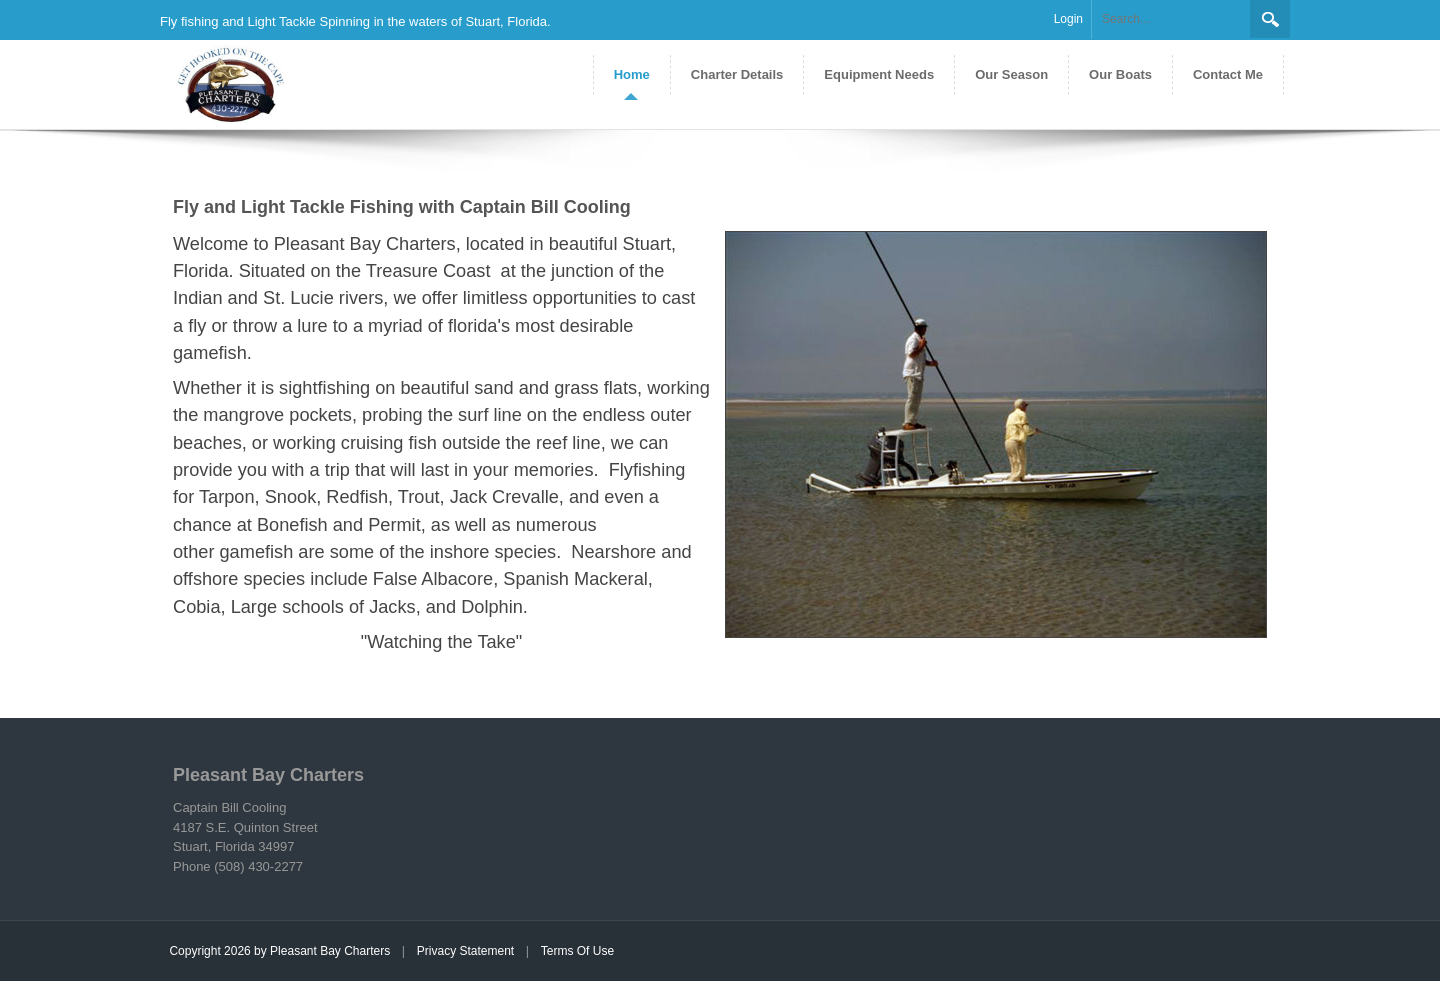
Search (1270, 19)
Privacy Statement (465, 951)
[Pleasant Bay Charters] (225, 83)
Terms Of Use (577, 951)
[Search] (1171, 19)
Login (1068, 19)
